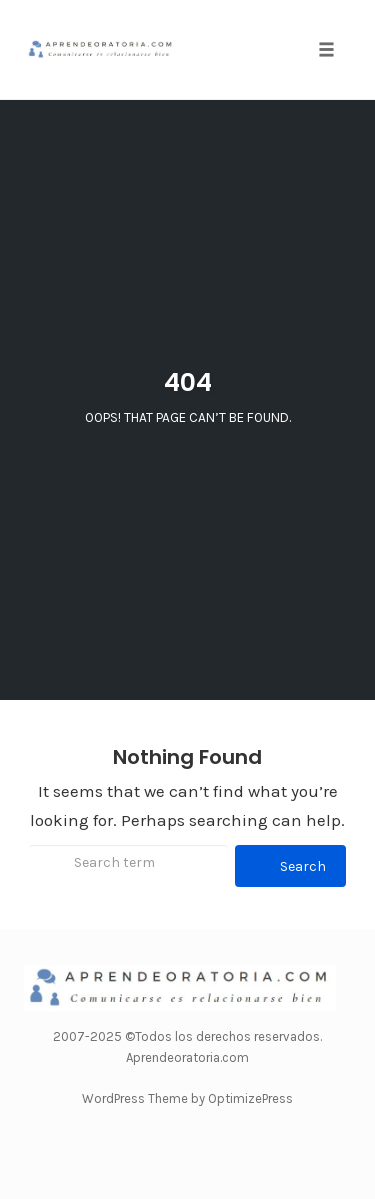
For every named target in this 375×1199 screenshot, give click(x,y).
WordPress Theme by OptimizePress (187, 1098)
